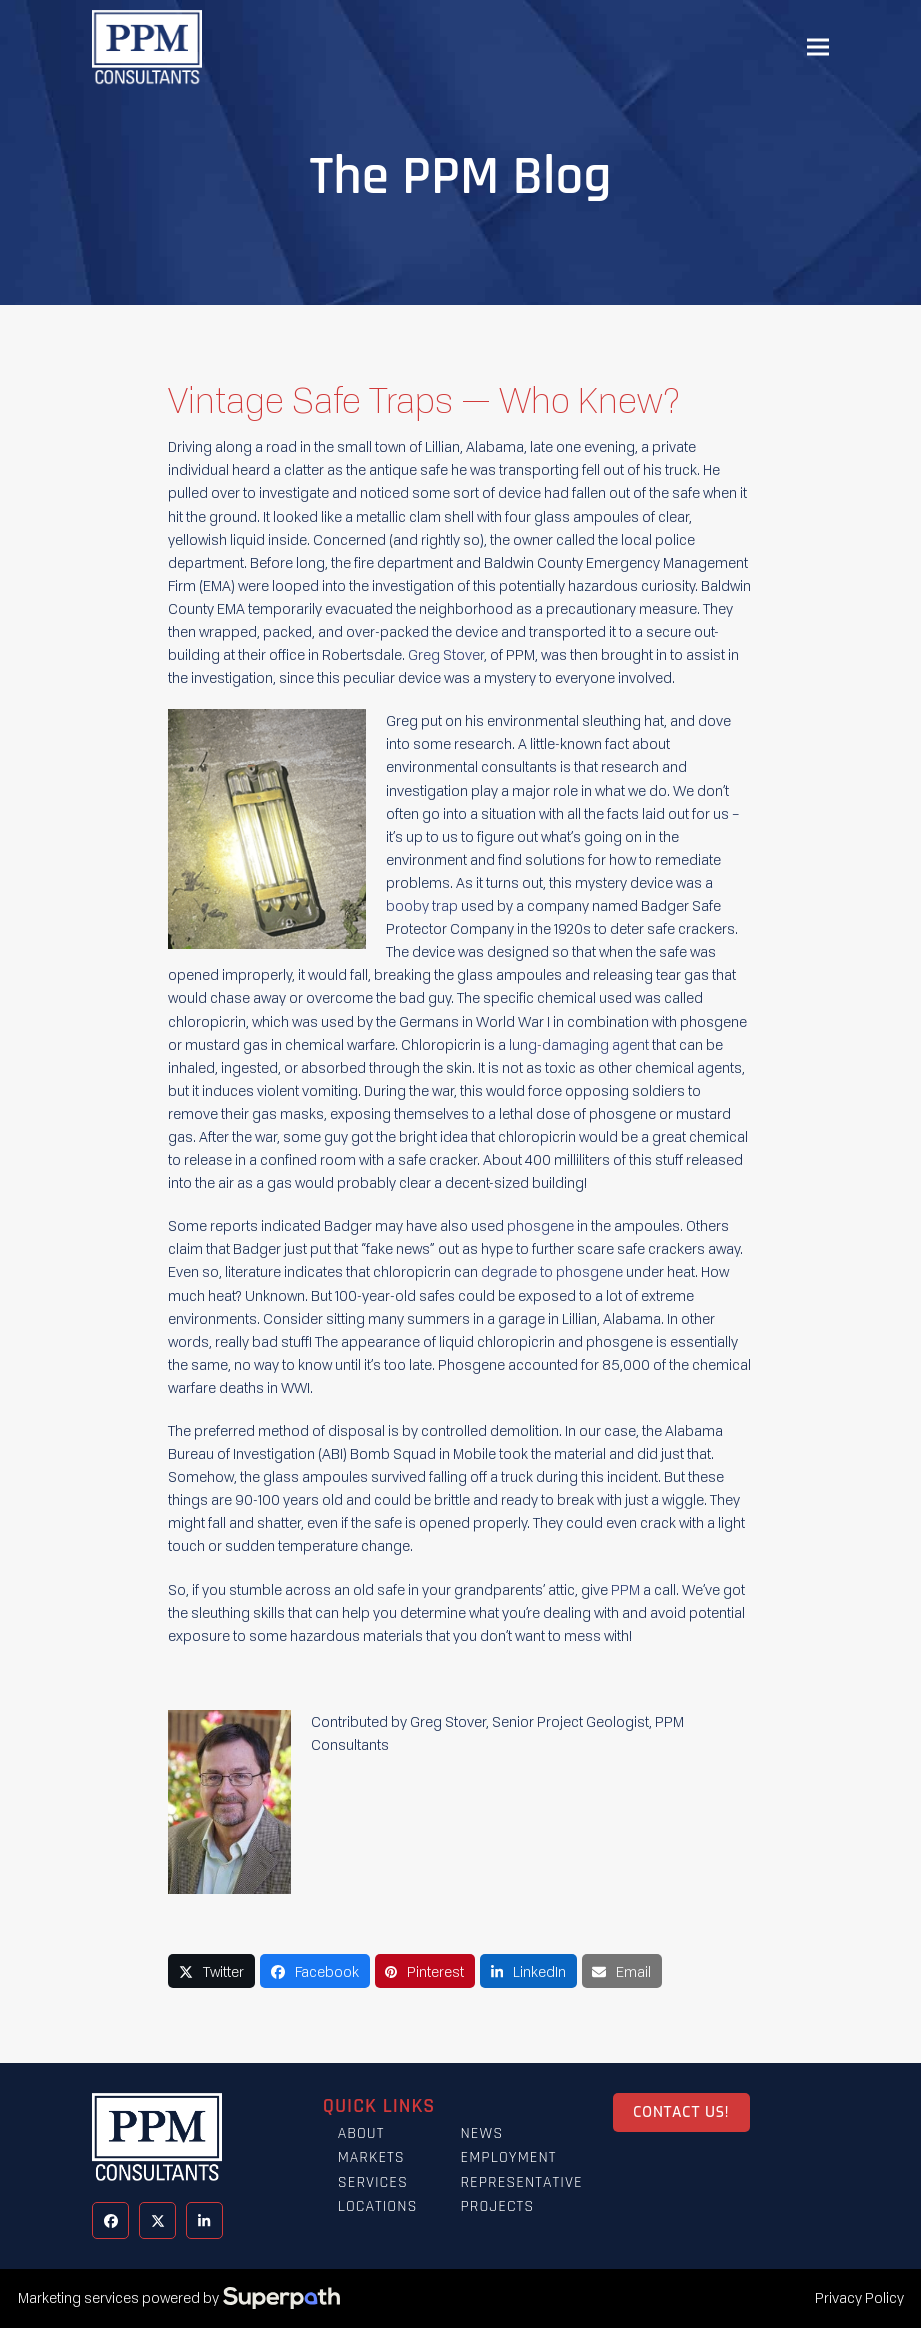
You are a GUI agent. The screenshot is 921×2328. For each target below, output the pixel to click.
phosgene (540, 1225)
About (361, 2133)
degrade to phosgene (552, 1271)
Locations (378, 2206)
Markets (371, 2157)
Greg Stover (446, 654)
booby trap (422, 905)
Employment (508, 2157)
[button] (818, 47)
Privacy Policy (859, 2297)
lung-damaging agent (579, 1044)
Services (373, 2182)
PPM (625, 1589)
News (481, 2133)
